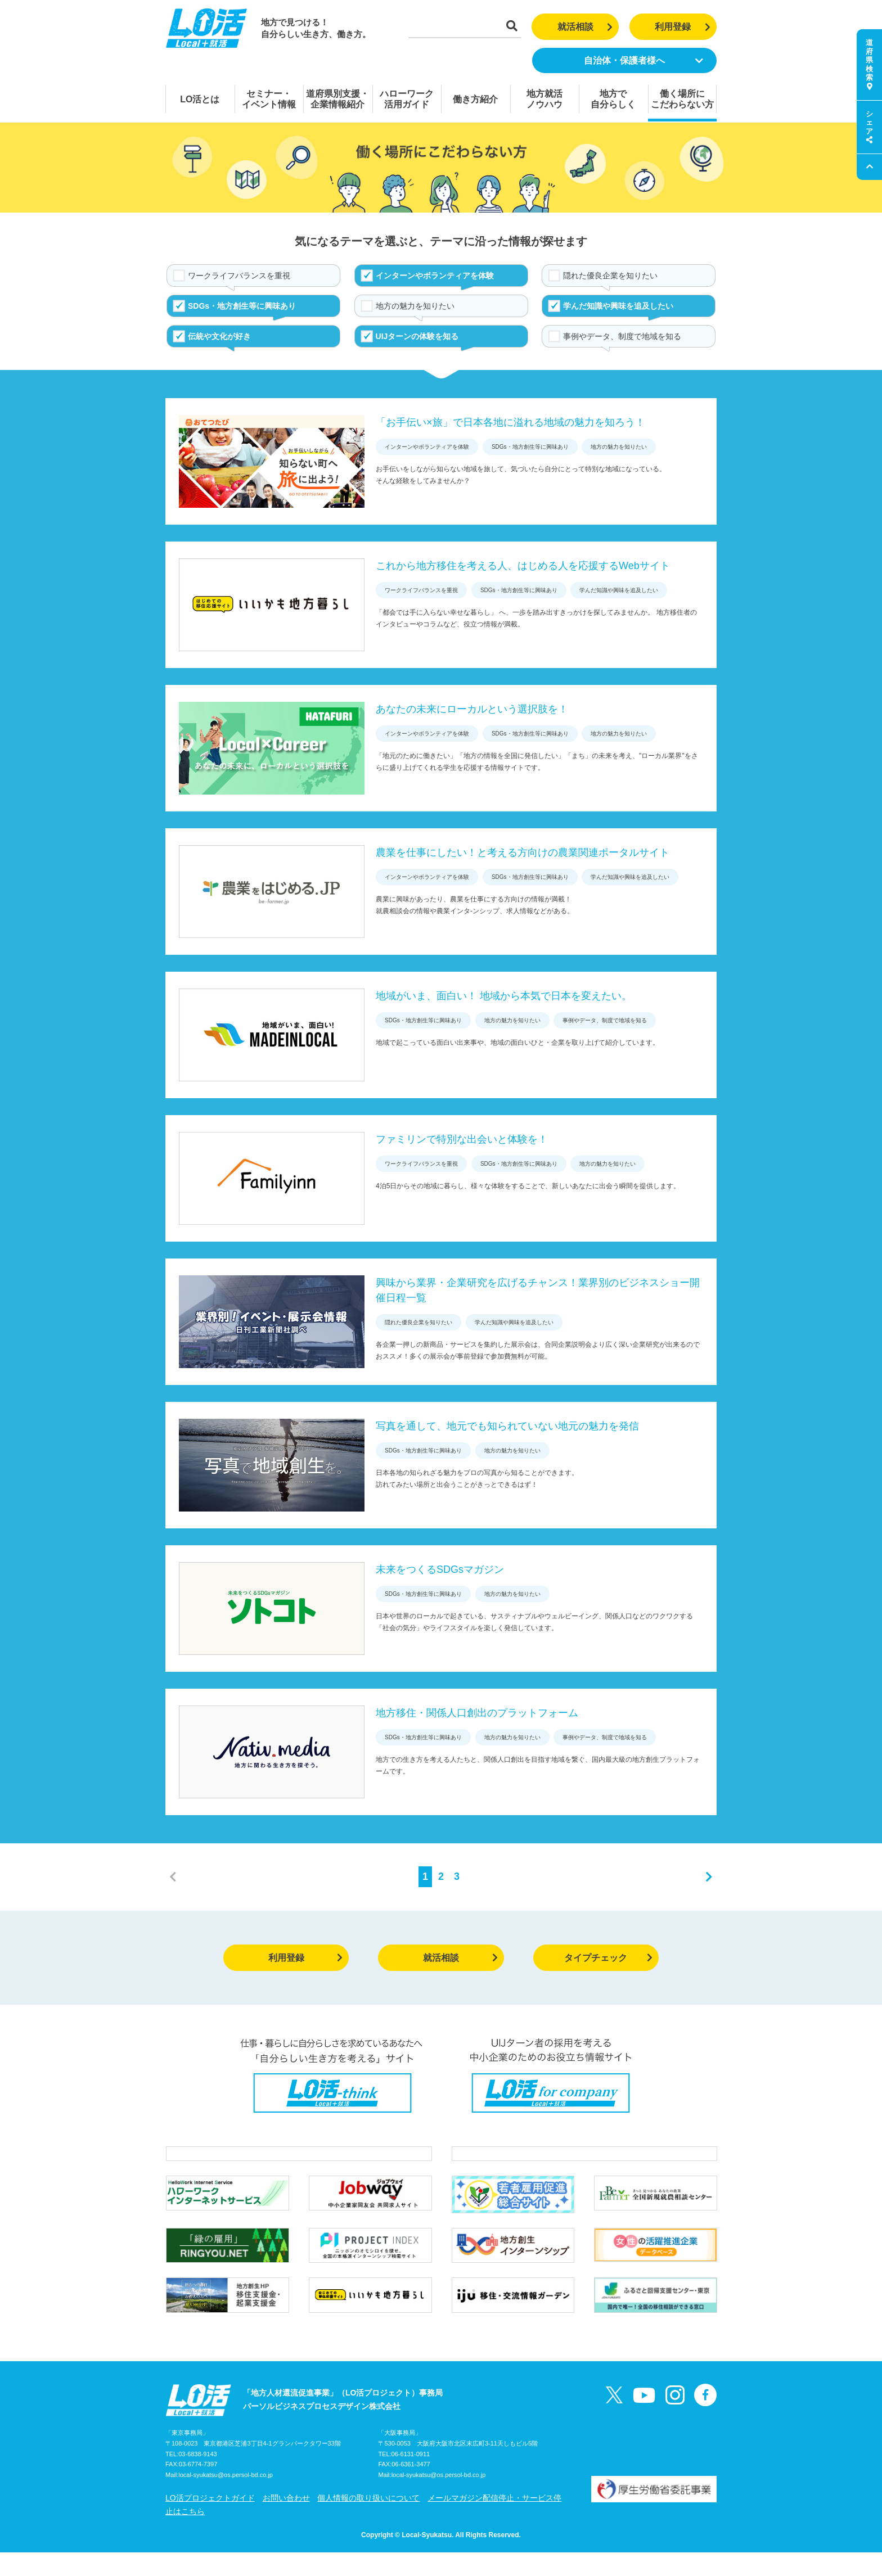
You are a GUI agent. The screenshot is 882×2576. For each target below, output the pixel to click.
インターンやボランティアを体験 (435, 275)
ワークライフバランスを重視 (239, 275)
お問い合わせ (286, 2521)
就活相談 (585, 26)
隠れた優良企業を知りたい (610, 275)
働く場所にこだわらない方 (682, 99)
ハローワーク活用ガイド (407, 99)
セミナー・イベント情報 (269, 99)
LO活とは (199, 99)
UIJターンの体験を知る (417, 336)
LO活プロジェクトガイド (210, 2521)
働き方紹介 (475, 99)
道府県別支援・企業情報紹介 (337, 99)
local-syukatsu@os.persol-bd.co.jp (225, 2499)
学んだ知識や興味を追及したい (618, 305)
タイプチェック (608, 1958)
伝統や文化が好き (219, 336)
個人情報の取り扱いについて (368, 2521)
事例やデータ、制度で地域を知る (622, 336)
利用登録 (682, 26)
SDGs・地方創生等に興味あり (242, 305)
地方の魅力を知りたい (415, 305)
